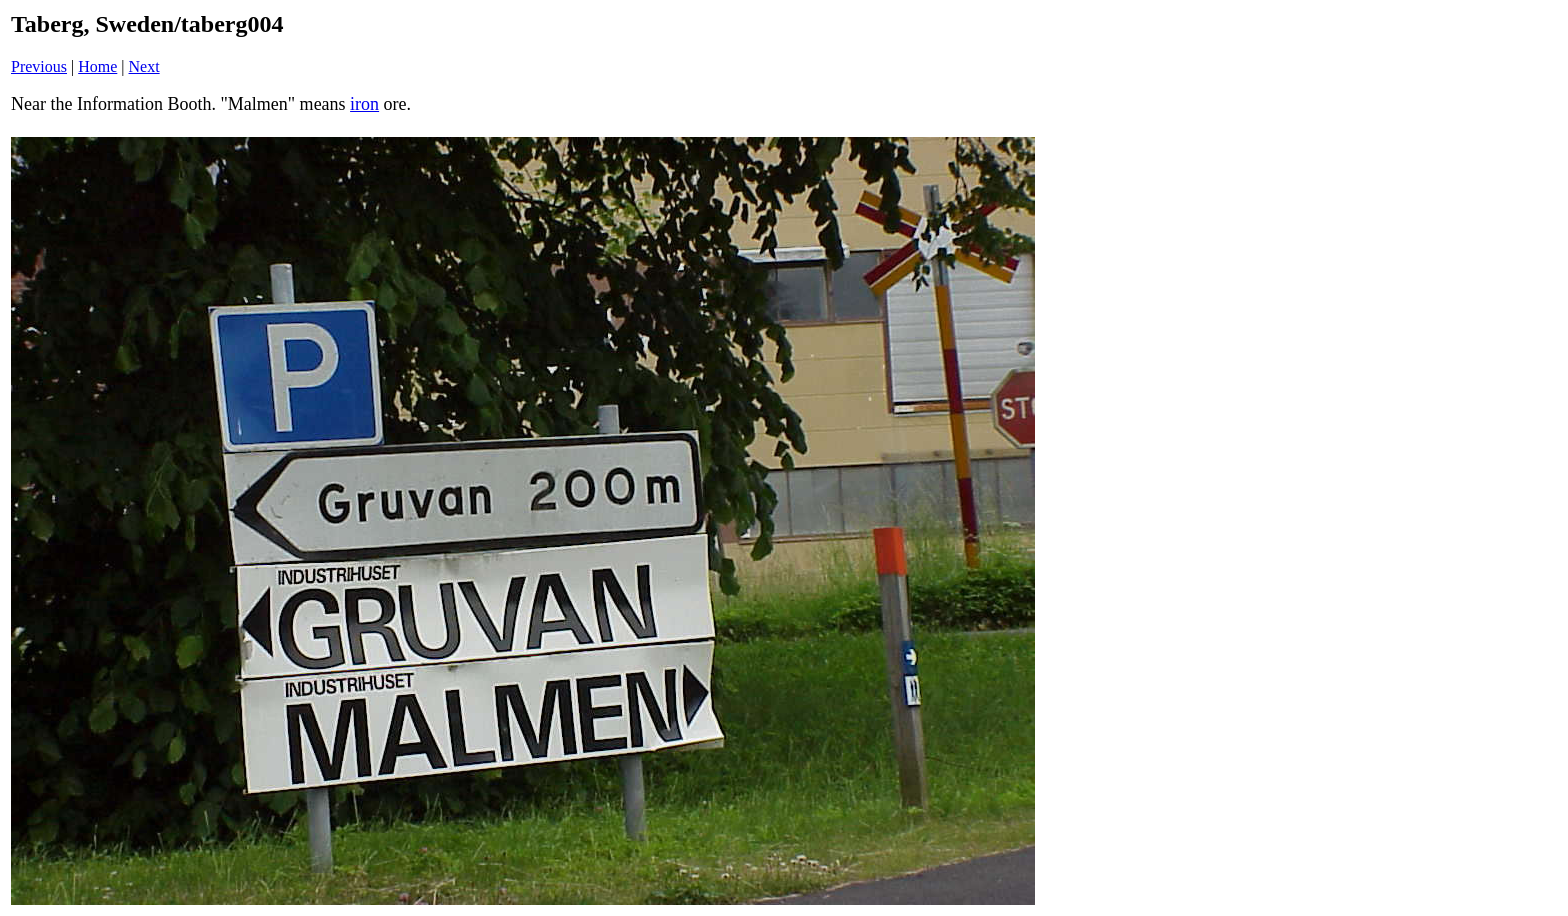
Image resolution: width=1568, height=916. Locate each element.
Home (97, 66)
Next (144, 66)
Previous (39, 66)
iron (364, 104)
